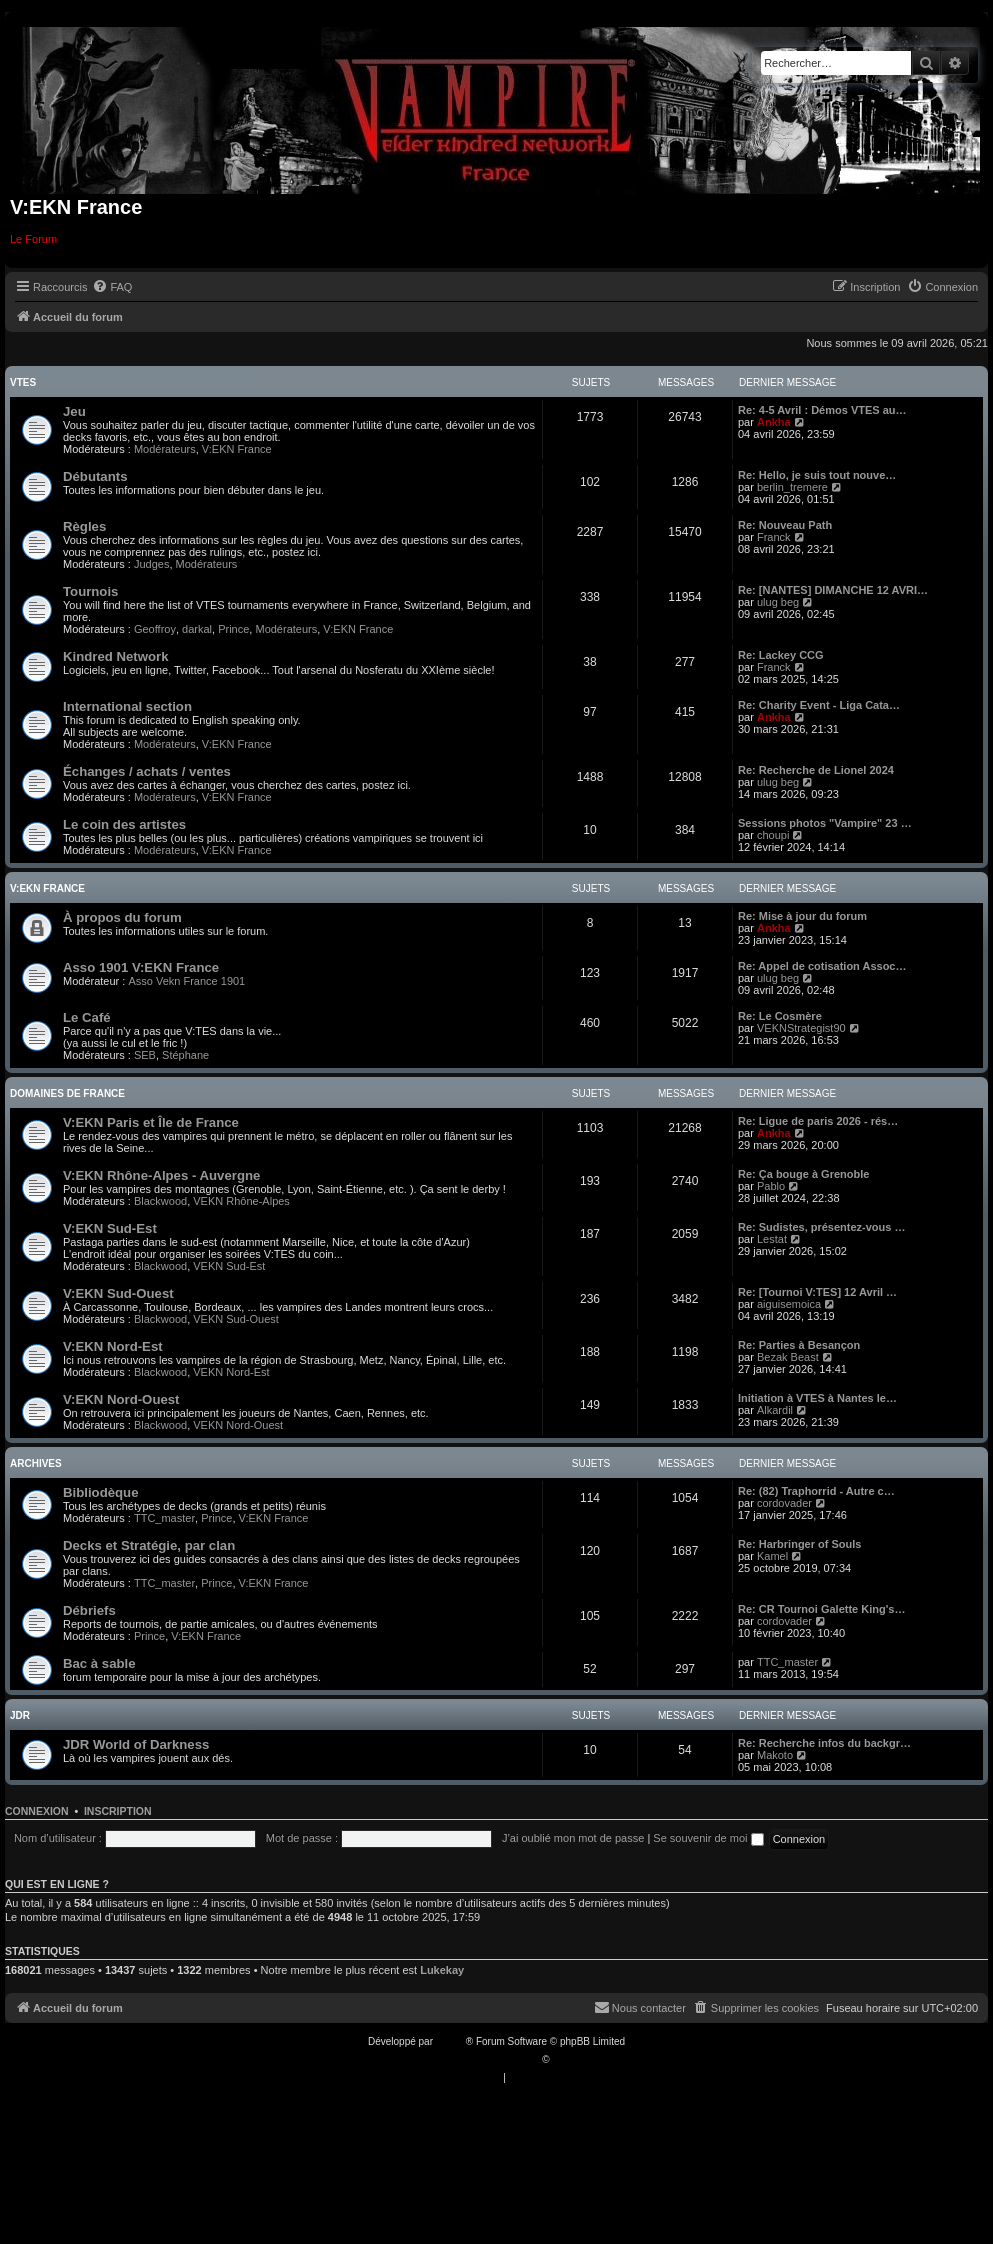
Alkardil (775, 1410)
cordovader (784, 1503)
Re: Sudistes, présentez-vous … (822, 1227)
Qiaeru (567, 2059)
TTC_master (164, 1518)
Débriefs (89, 1610)
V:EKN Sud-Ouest (118, 1293)
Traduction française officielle (475, 2059)
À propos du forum (122, 917)
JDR (20, 1715)
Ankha (774, 422)
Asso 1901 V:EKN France (141, 967)
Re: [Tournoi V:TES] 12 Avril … (817, 1292)
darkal (197, 629)
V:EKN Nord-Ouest (121, 1399)
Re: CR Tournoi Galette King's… (821, 1609)
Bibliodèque (100, 1492)
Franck (774, 537)
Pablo (771, 1186)
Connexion (37, 1811)
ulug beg (778, 602)
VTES (23, 382)
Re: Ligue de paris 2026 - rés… (818, 1121)
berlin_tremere (792, 487)
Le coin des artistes (124, 824)
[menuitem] (112, 287)
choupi (773, 835)
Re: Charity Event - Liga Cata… (819, 705)
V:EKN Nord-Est (113, 1346)
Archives (36, 1463)
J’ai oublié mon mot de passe (573, 1838)
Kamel (772, 1556)
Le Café (87, 1017)
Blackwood (160, 1201)
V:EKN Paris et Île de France (151, 1122)
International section (127, 706)
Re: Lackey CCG (781, 655)
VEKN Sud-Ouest (236, 1319)
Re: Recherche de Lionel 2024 (816, 770)
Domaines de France (67, 1093)
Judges (151, 564)
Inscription (118, 1811)
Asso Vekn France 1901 (186, 981)
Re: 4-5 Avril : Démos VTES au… (822, 410)
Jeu (74, 411)
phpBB (451, 2041)
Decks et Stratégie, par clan (149, 1545)
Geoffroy (155, 629)
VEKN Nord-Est (231, 1372)
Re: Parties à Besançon (799, 1345)
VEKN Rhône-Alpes (241, 1201)
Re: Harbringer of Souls (799, 1544)
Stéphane (185, 1055)
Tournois (90, 591)
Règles (84, 526)
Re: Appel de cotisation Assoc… (822, 966)
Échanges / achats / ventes (147, 771)
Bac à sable (99, 1663)
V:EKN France (237, 449)
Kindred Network (116, 656)
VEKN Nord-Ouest (238, 1425)
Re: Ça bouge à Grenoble (803, 1174)
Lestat (772, 1239)
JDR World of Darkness (136, 1744)
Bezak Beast (788, 1357)
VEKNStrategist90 (801, 1028)
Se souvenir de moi (708, 1838)
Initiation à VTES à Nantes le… (817, 1398)
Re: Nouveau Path (785, 525)
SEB (145, 1055)
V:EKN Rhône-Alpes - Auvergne (161, 1175)
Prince (233, 629)
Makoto (775, 1755)
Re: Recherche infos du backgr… (824, 1743)
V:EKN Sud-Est (110, 1228)
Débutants (95, 476)
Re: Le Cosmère (780, 1016)
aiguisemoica (789, 1304)
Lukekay (442, 1970)
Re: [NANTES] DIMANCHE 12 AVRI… (833, 590)
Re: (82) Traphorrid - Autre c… (816, 1491)
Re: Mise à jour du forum (802, 916)
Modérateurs (165, 449)
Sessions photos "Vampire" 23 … (825, 823)
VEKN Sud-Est (229, 1266)
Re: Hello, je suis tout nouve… (817, 475)
